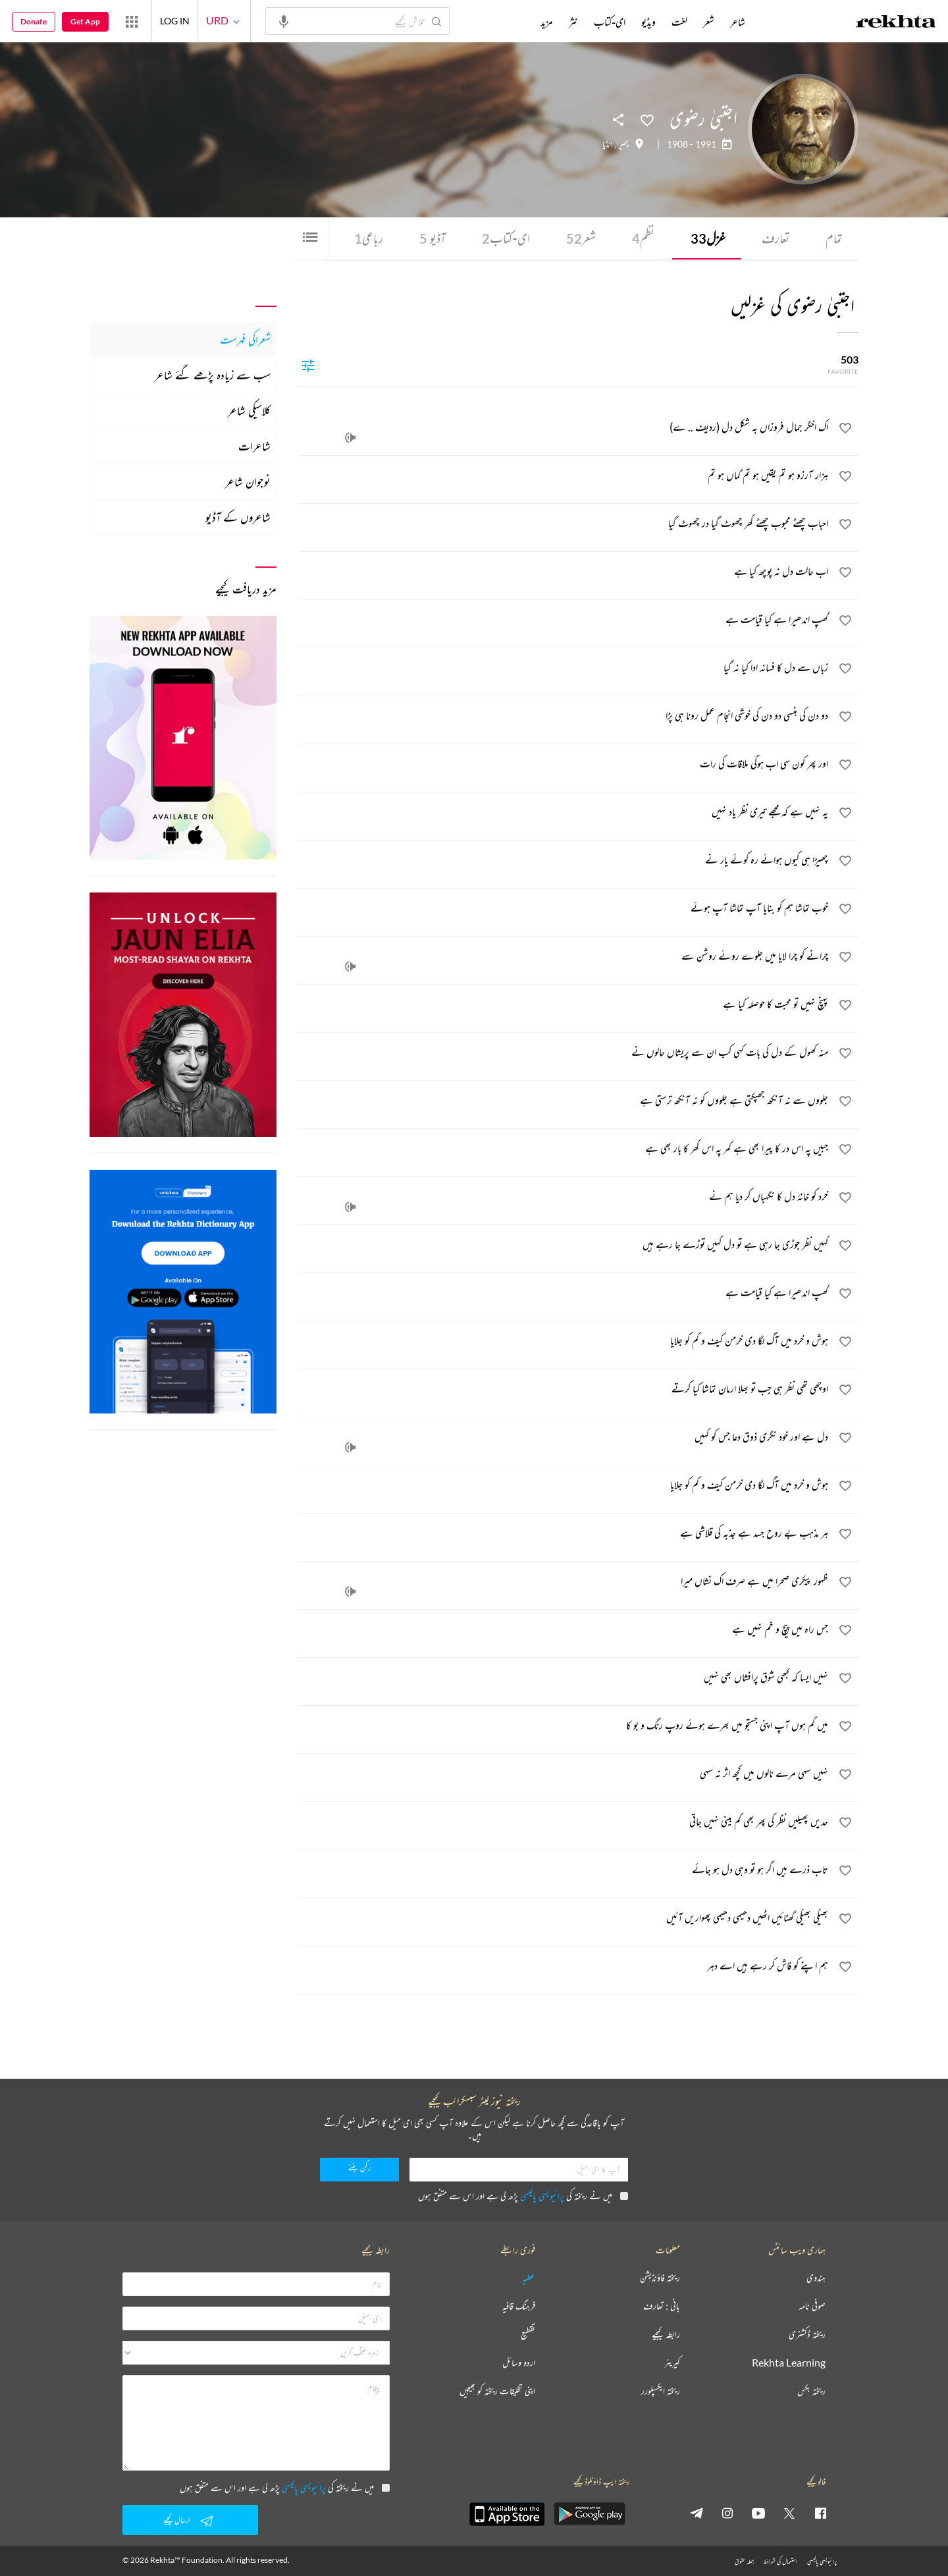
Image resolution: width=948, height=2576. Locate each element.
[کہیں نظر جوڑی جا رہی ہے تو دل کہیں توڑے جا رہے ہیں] (564, 1246)
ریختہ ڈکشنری (807, 2334)
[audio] (350, 438)
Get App (85, 21)
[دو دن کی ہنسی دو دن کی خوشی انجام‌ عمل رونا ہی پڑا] (564, 717)
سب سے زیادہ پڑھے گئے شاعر (213, 375)
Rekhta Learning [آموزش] (789, 2363)
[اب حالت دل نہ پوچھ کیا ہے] (564, 573)
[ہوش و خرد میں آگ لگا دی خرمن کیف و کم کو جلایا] (564, 1342)
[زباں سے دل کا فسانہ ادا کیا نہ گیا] (564, 669)
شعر (581, 238)
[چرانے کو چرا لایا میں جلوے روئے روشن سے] (564, 957)
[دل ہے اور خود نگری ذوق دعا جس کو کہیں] (564, 1438)
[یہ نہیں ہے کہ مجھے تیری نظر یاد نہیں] (564, 813)
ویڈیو (648, 21)
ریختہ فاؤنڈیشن (660, 2278)
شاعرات (254, 446)
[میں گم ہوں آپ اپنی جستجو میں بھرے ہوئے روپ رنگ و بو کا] (564, 1727)
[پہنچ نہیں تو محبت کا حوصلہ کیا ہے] (564, 1005)
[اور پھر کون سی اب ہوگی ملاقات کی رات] (564, 765)
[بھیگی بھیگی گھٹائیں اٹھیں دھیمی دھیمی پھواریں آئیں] (564, 1919)
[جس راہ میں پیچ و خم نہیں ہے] (564, 1630)
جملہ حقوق (744, 2561)
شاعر (737, 21)
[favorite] (845, 430)
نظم (643, 238)
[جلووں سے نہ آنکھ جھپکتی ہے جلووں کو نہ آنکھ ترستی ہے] (564, 1101)
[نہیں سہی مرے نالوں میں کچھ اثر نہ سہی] (564, 1775)
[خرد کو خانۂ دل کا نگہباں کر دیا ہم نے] (564, 1198)
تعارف (775, 238)
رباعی (368, 238)
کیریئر (672, 2363)
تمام (834, 238)
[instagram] (727, 2512)
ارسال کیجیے (190, 2520)
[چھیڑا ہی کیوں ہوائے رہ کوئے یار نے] (564, 861)
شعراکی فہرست (245, 339)
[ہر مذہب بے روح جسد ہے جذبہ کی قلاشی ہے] (564, 1534)
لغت (679, 21)
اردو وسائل (518, 2363)
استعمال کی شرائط (780, 2561)
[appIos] (506, 2514)
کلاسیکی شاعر (249, 410)
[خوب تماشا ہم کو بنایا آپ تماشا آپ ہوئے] (564, 909)
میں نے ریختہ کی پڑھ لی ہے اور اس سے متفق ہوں (523, 2195)
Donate (33, 21)
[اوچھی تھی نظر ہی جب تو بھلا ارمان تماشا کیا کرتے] (564, 1390)
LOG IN (175, 20)
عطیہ (528, 2278)
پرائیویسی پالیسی (542, 2195)
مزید (546, 21)
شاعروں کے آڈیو (238, 517)
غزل (708, 238)
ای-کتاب (506, 238)
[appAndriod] (589, 2514)
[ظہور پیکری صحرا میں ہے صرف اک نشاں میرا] (564, 1582)
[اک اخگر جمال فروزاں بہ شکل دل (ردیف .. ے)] (564, 428)
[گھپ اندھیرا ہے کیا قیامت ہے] (564, 621)
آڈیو (432, 238)
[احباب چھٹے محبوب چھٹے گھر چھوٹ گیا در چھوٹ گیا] (564, 524)
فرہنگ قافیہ (518, 2306)
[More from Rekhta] (132, 21)
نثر (573, 21)
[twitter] (789, 2512)
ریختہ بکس (811, 2391)
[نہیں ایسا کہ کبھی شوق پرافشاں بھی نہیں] (564, 1678)
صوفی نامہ (812, 2306)
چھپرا (622, 144)
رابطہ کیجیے (666, 2334)
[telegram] (696, 2512)
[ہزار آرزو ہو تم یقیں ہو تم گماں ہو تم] (564, 476)
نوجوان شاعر (248, 481)
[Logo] (896, 23)
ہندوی (816, 2278)
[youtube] (758, 2512)
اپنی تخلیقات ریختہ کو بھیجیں (497, 2391)
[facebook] (820, 2512)
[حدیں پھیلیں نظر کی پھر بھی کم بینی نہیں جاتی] (564, 1823)
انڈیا (607, 144)
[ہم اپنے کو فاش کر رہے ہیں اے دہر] (564, 1967)
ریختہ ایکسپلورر (660, 2391)
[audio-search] (283, 20)
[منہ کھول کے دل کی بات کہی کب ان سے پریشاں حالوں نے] (564, 1053)
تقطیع (528, 2334)
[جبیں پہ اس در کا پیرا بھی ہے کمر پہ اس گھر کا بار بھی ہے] (564, 1150)
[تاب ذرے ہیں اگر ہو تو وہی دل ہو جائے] (564, 1871)
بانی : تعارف (661, 2306)
